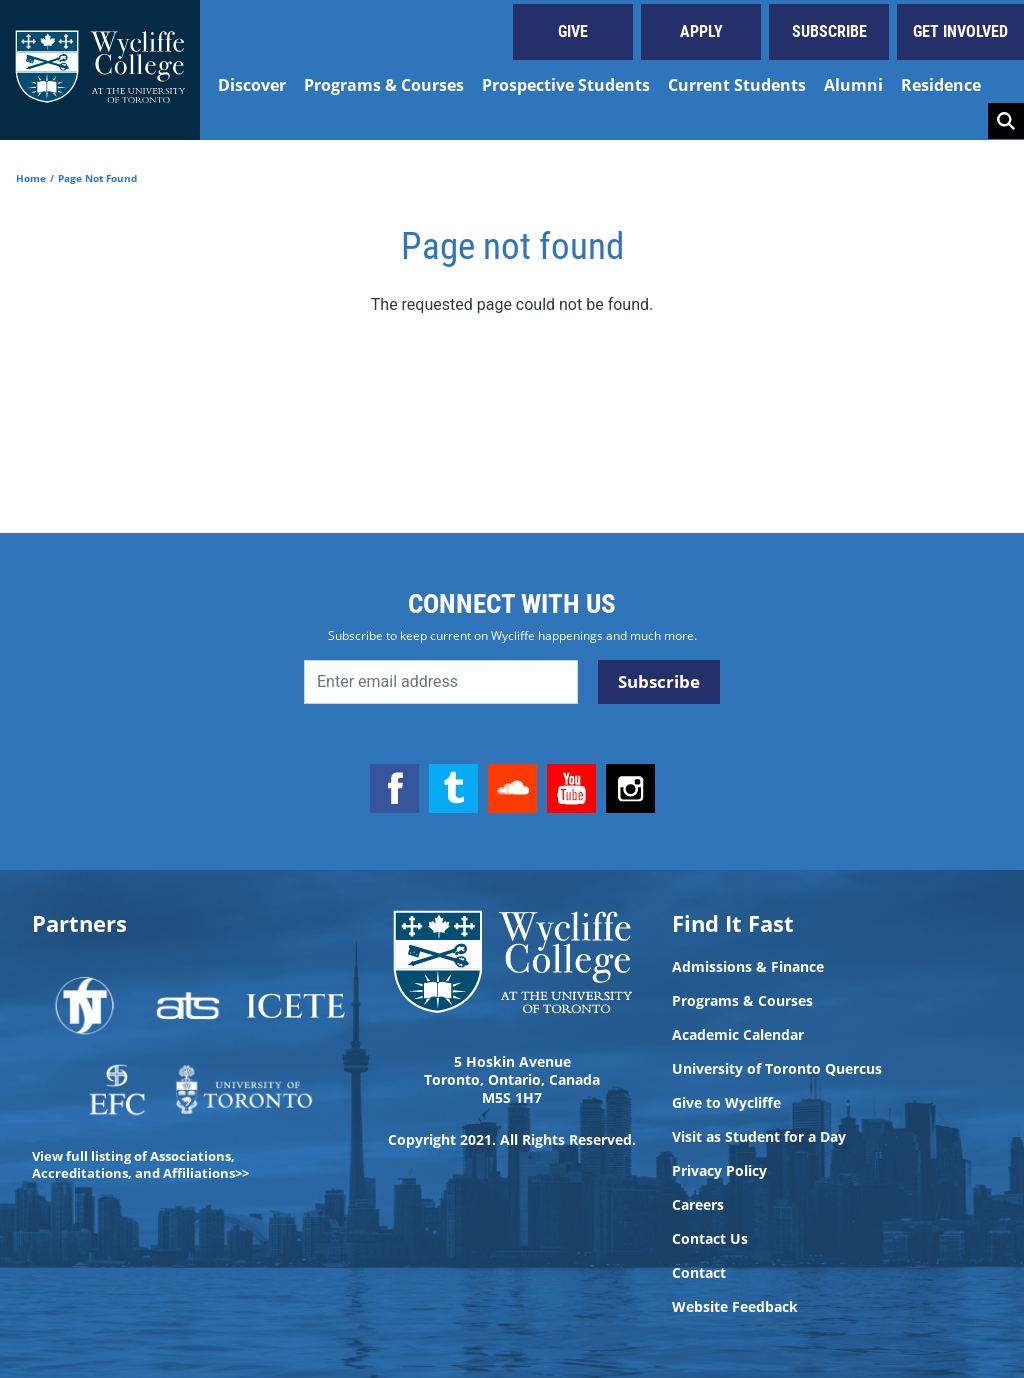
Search (1006, 121)
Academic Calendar (738, 1035)
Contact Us (710, 1239)
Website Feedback (735, 1307)
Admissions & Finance (748, 967)
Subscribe (829, 31)
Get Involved (960, 31)
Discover (252, 85)
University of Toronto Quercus (777, 1069)
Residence (941, 85)
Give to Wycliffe (726, 1103)
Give (573, 31)
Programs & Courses (384, 85)
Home (31, 178)
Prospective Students (566, 85)
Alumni (853, 85)
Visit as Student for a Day (759, 1137)
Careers (698, 1205)
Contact (699, 1273)
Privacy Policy (719, 1171)
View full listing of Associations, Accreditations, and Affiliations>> (140, 1164)
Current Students (737, 85)
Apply (701, 31)
